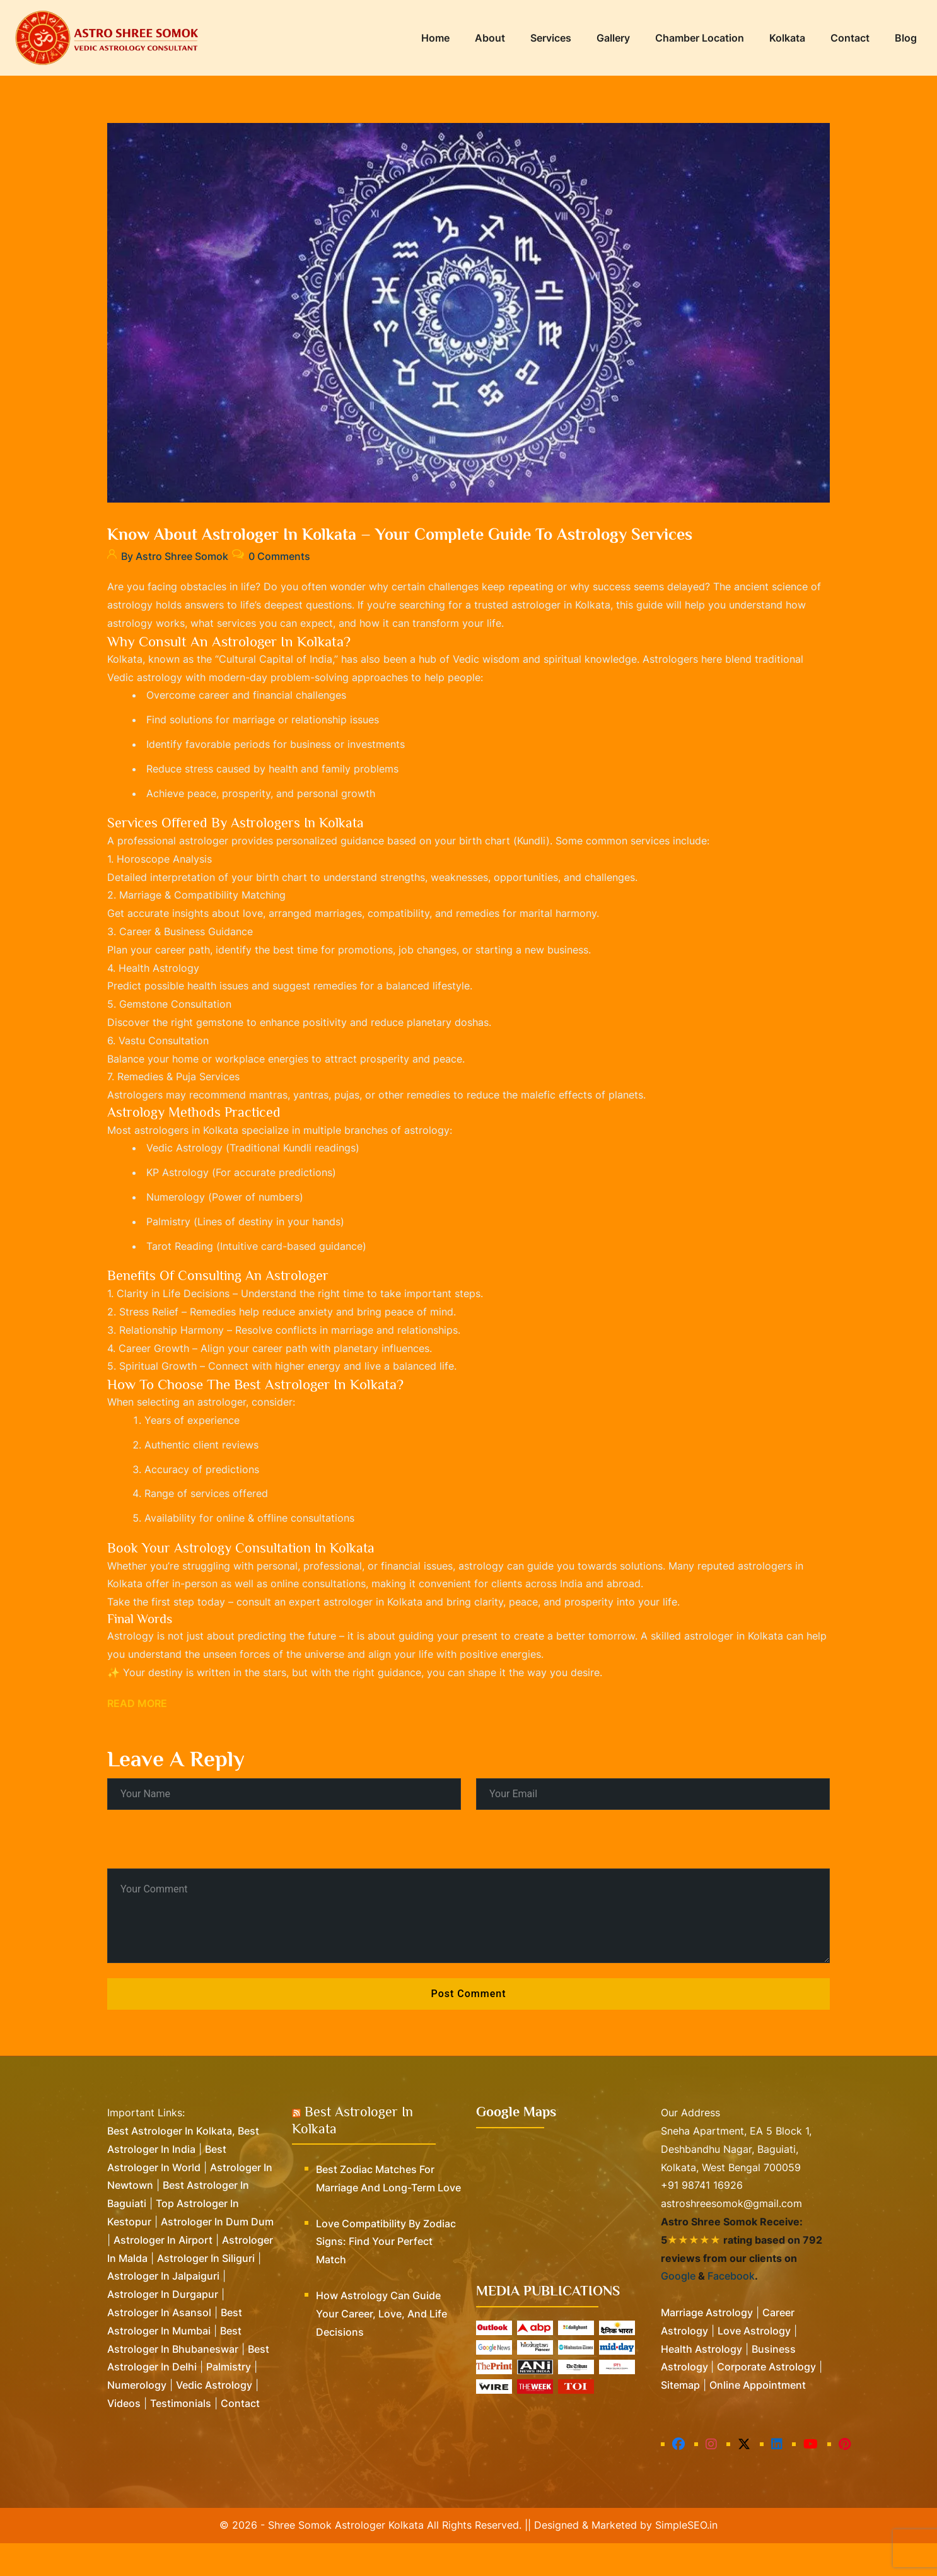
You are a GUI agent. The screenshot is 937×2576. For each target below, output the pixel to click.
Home (435, 38)
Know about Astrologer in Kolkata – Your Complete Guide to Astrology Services (399, 534)
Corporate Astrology (766, 2399)
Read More (137, 1736)
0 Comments (286, 553)
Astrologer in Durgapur (162, 2327)
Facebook (731, 2308)
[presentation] (193, 1874)
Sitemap (680, 2417)
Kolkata (787, 38)
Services (550, 38)
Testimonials (180, 2436)
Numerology (136, 2417)
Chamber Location (699, 38)
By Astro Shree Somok (167, 553)
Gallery (613, 38)
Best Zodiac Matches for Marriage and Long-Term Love (388, 2211)
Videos (124, 2436)
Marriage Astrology (707, 2345)
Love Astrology (754, 2363)
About (490, 38)
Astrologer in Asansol (159, 2345)
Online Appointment (757, 2417)
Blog (906, 38)
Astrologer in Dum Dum (217, 2254)
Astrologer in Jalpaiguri (163, 2308)
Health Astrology (701, 2381)
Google (678, 2308)
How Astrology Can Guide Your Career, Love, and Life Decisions (381, 2346)
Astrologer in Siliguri (206, 2291)
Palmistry (228, 2399)
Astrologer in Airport (162, 2272)
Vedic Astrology (214, 2417)
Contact (850, 38)
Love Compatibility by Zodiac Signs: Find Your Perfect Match (386, 2274)
